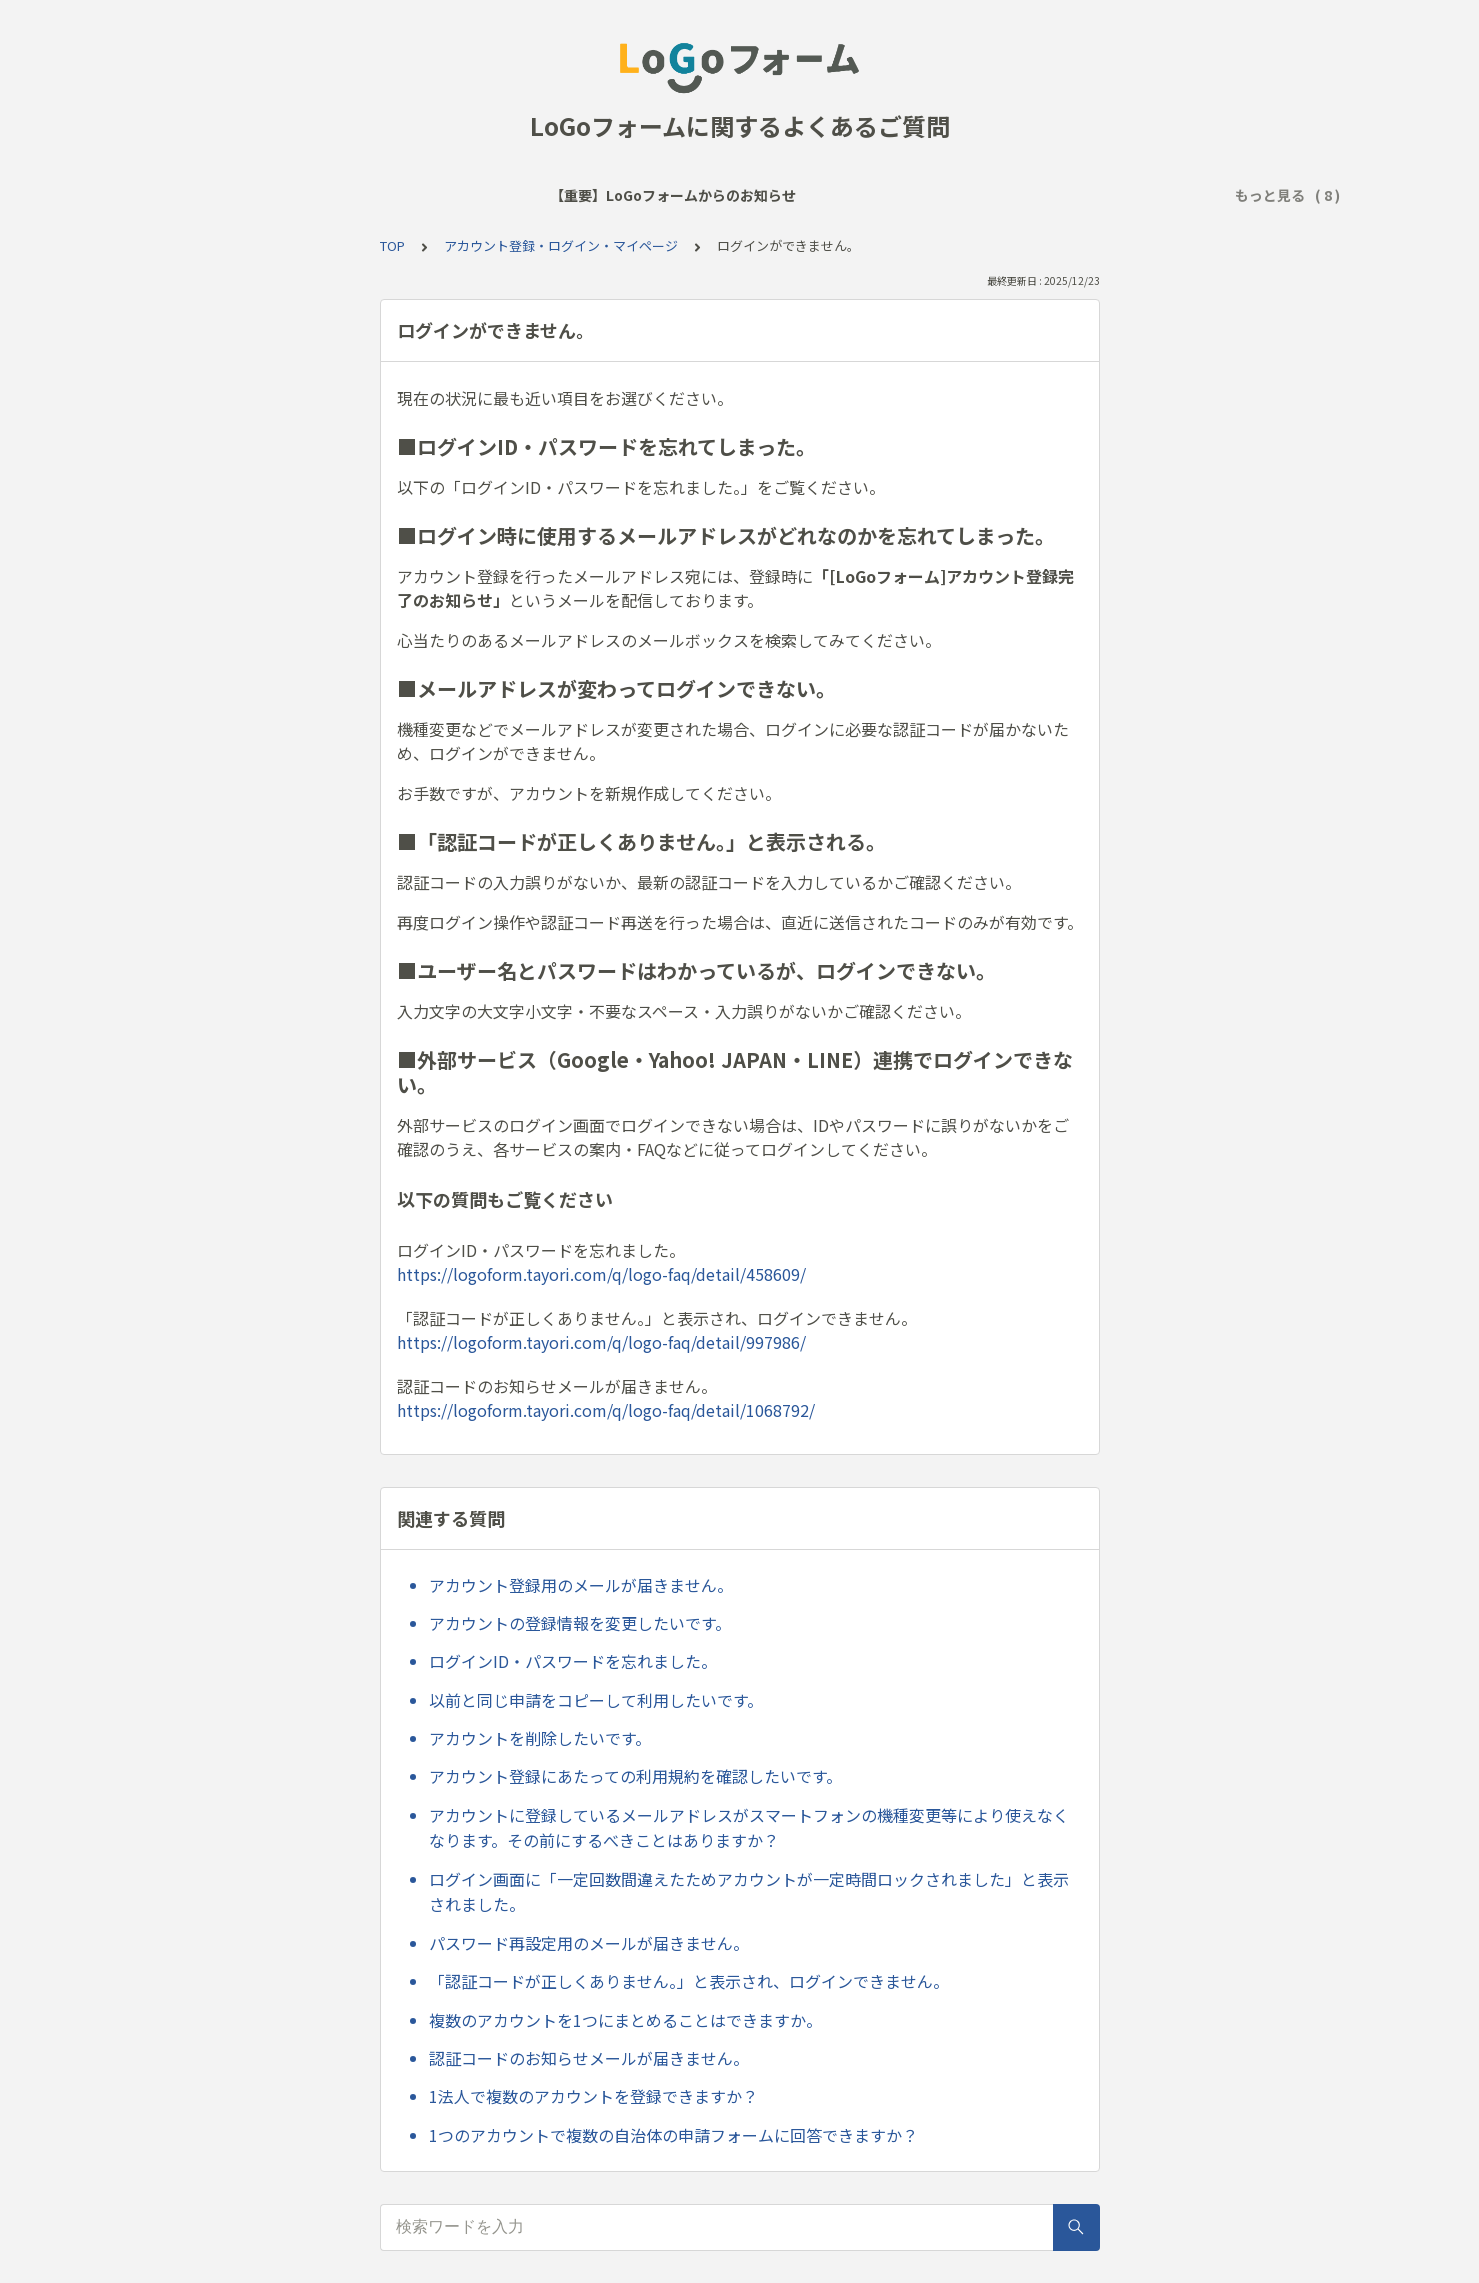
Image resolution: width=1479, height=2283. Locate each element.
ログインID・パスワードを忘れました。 (573, 1661)
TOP (392, 245)
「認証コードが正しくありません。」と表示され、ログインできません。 (689, 1981)
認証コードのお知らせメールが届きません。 (589, 2058)
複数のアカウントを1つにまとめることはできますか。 (625, 2020)
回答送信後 (880, 195)
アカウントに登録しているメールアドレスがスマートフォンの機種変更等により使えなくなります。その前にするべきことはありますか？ (749, 1828)
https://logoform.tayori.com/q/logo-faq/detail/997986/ (601, 1342)
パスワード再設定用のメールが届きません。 (589, 1943)
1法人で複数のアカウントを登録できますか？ (593, 2096)
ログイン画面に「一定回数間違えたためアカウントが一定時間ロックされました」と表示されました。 (749, 1892)
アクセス (719, 195)
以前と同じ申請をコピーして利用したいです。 (596, 1700)
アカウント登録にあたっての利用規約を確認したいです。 (635, 1776)
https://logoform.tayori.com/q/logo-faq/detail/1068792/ (606, 1410)
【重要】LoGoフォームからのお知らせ (275, 195)
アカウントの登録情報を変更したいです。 (580, 1623)
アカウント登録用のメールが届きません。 (581, 1585)
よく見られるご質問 (489, 195)
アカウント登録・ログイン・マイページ (1069, 195)
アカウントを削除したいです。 (540, 1738)
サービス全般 (622, 195)
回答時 (796, 195)
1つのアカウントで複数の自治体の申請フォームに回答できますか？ (673, 2135)
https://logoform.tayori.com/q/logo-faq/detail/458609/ (601, 1274)
